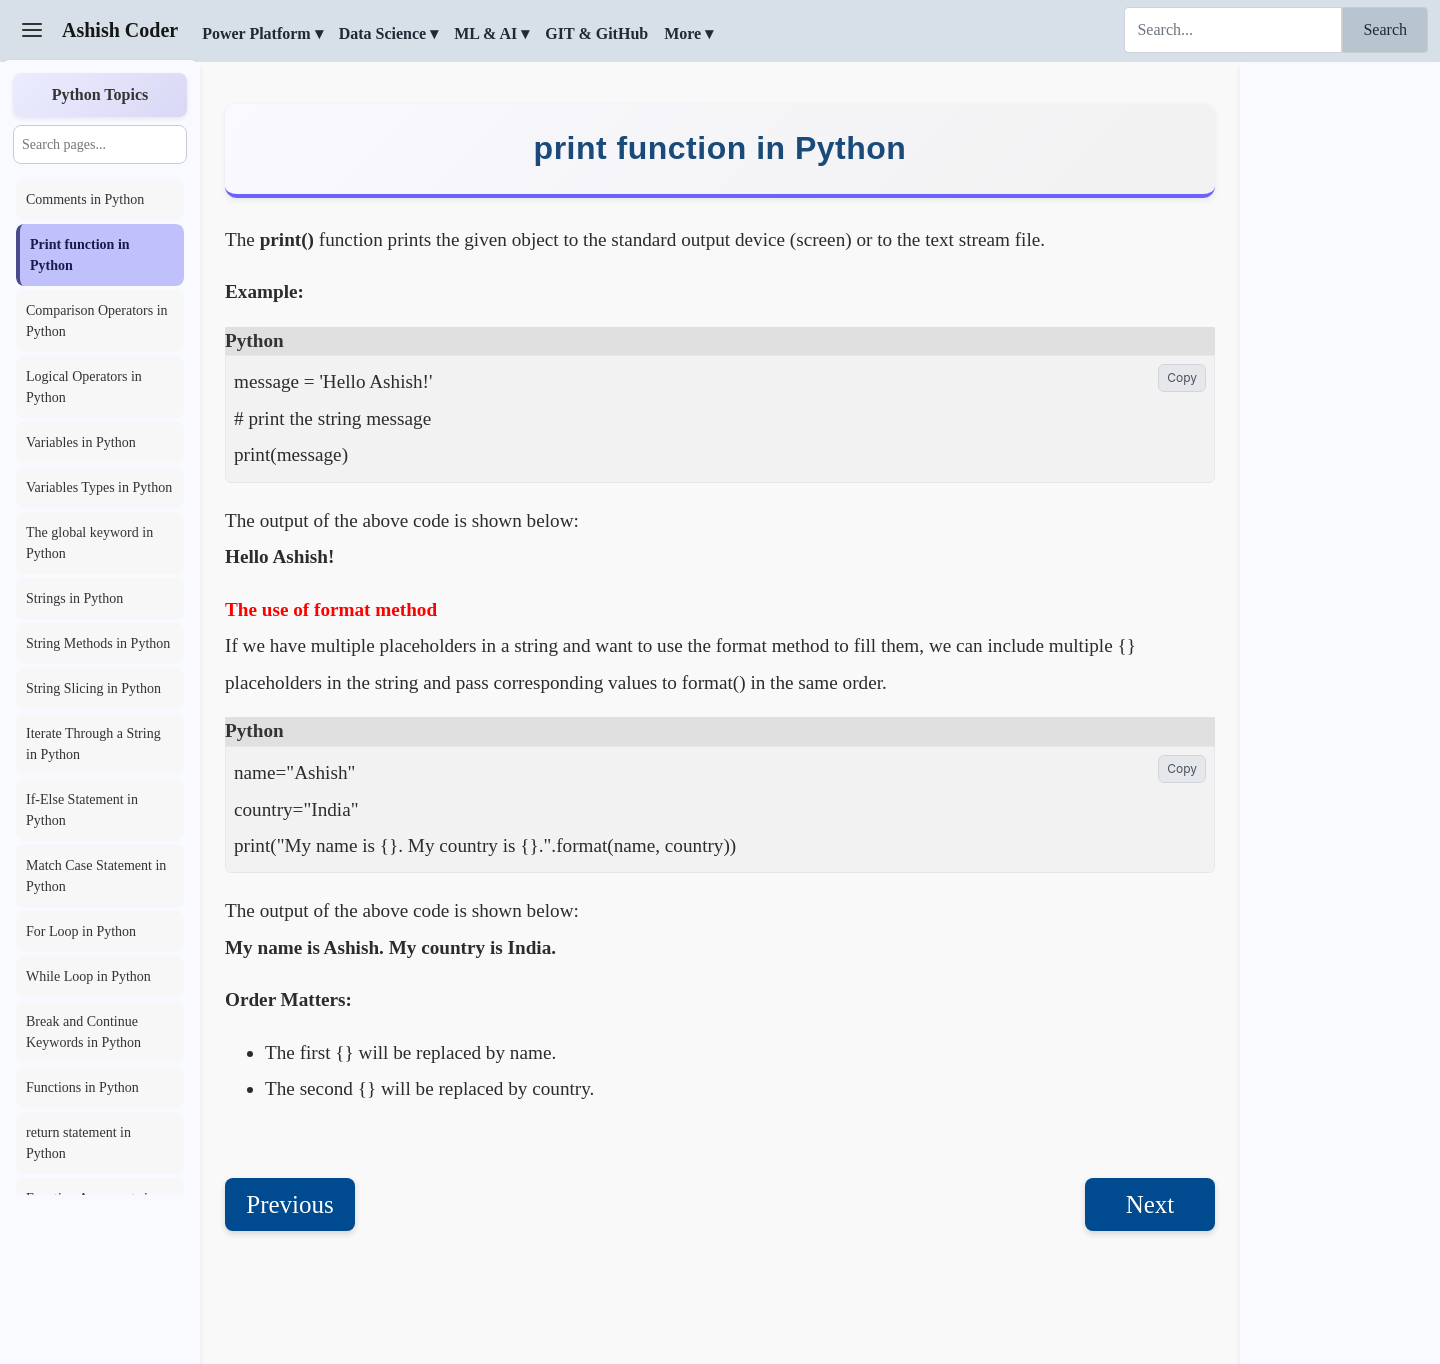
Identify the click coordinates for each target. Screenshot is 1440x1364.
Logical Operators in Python (84, 387)
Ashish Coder (120, 30)
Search (1385, 29)
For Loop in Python (81, 931)
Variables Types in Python (99, 487)
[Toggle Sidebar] (32, 30)
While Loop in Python (88, 976)
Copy (1182, 377)
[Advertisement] (1340, 365)
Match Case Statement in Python (96, 876)
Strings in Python (74, 598)
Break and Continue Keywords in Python (83, 1032)
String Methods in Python (98, 643)
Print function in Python (80, 255)
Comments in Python (85, 199)
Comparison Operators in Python (97, 321)
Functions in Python (82, 1087)
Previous (290, 1204)
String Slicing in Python (93, 688)
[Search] (1233, 30)
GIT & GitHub (596, 33)
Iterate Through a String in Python (93, 744)
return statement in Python (78, 1143)
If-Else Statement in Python (82, 810)
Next (1150, 1204)
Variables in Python (81, 442)
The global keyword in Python (89, 543)
